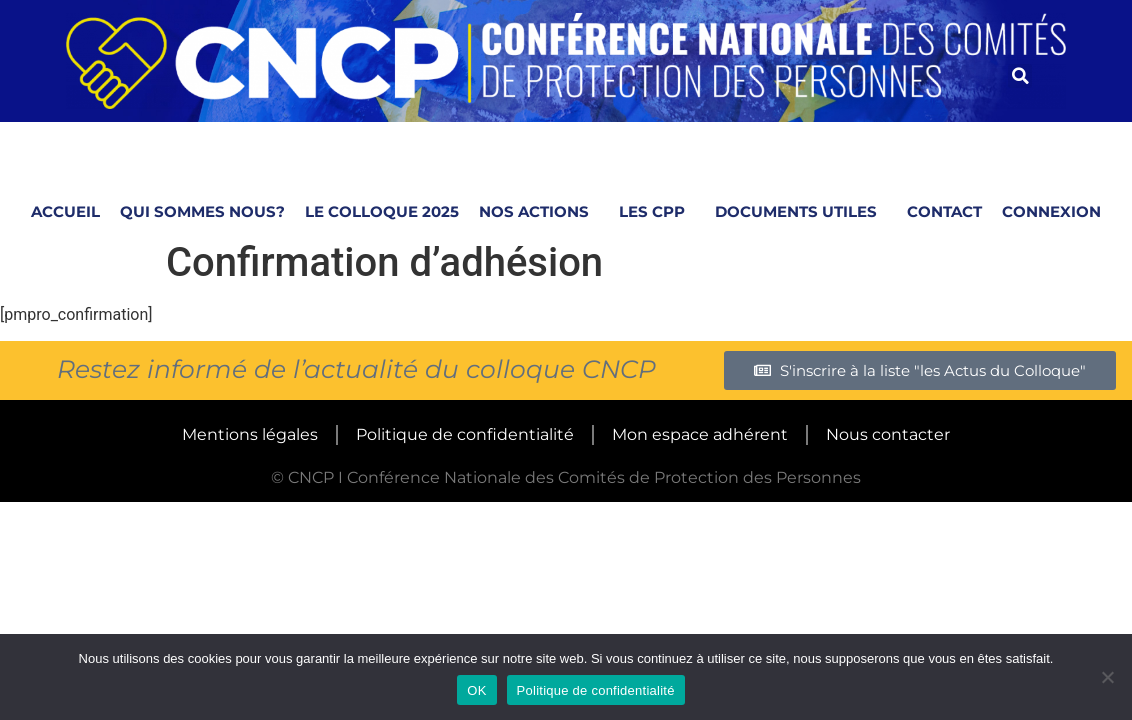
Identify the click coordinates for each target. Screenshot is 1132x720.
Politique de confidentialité (465, 434)
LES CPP (657, 212)
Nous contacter (888, 434)
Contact (944, 211)
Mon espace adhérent (700, 434)
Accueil (65, 211)
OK (476, 690)
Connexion (1051, 211)
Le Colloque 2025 (382, 211)
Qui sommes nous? (202, 211)
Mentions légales (250, 434)
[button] (1020, 76)
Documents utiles (801, 212)
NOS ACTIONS (539, 212)
